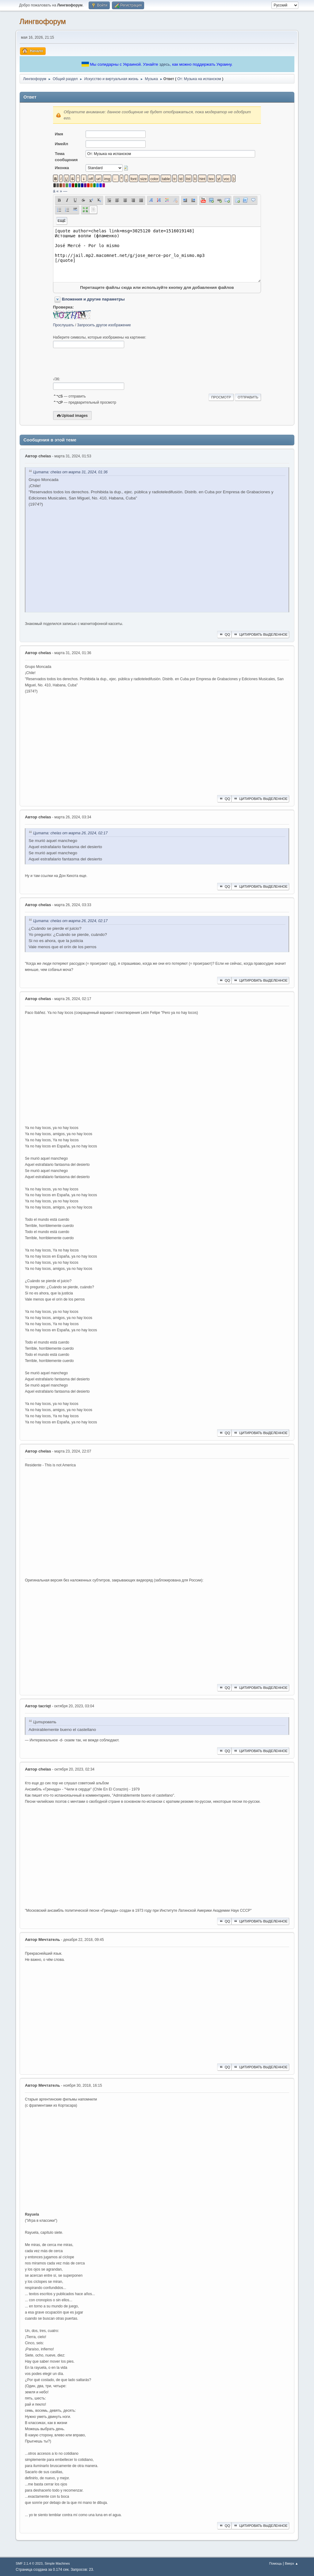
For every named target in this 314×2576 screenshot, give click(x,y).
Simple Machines (57, 2563)
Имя (59, 134)
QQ (224, 634)
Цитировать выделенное (260, 634)
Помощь (275, 2563)
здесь (164, 64)
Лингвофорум (42, 21)
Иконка (62, 167)
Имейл (61, 144)
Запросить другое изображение (104, 325)
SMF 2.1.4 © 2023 (29, 2563)
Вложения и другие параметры (93, 299)
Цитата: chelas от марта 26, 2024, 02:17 (70, 833)
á (54, 191)
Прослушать (63, 325)
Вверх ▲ (291, 2563)
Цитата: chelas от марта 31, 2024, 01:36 (70, 472)
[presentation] (99, 362)
